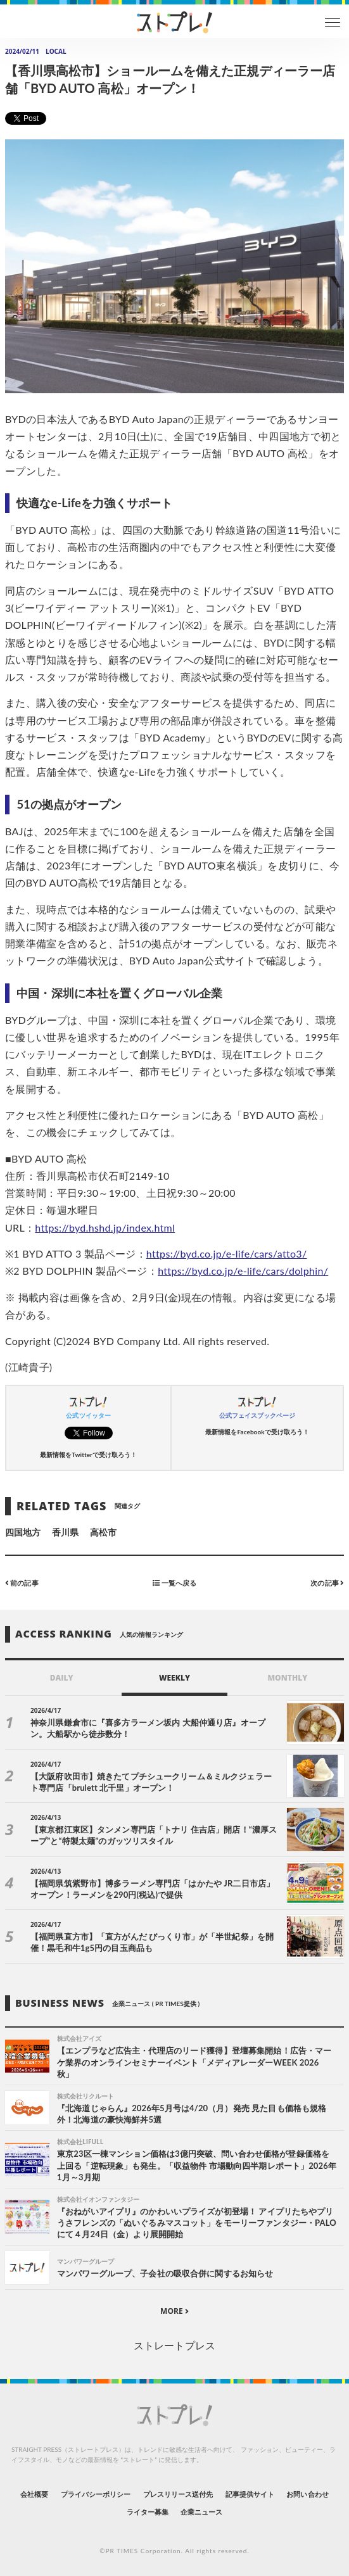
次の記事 (327, 1583)
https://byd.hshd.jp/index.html (105, 1228)
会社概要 (34, 2494)
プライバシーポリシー (96, 2494)
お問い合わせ (307, 2494)
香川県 (65, 1532)
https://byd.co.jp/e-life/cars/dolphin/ (243, 1271)
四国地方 (23, 1532)
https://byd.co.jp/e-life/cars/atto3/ (226, 1253)
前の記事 (22, 1583)
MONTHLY (287, 1677)
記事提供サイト (249, 2494)
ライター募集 (147, 2512)
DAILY (61, 1677)
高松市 (103, 1532)
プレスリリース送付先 (178, 2494)
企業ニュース (201, 2512)
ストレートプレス (174, 2345)
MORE (174, 2311)
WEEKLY (174, 1677)
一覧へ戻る (174, 1583)
